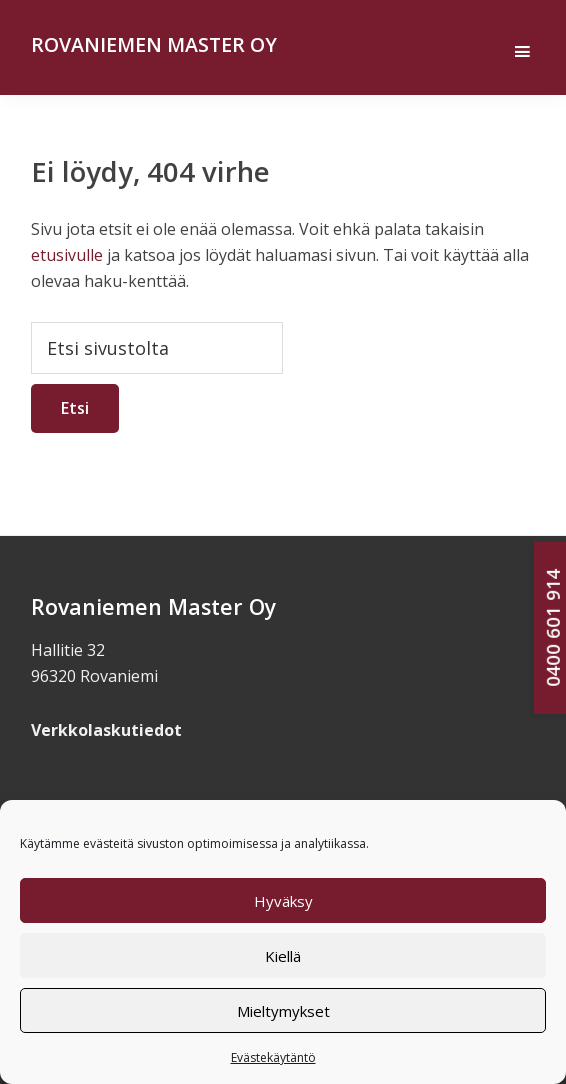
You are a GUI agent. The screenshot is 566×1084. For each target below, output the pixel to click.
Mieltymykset (283, 1011)
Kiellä (283, 956)
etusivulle (67, 255)
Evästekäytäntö (273, 1057)
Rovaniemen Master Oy (154, 44)
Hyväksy (283, 901)
